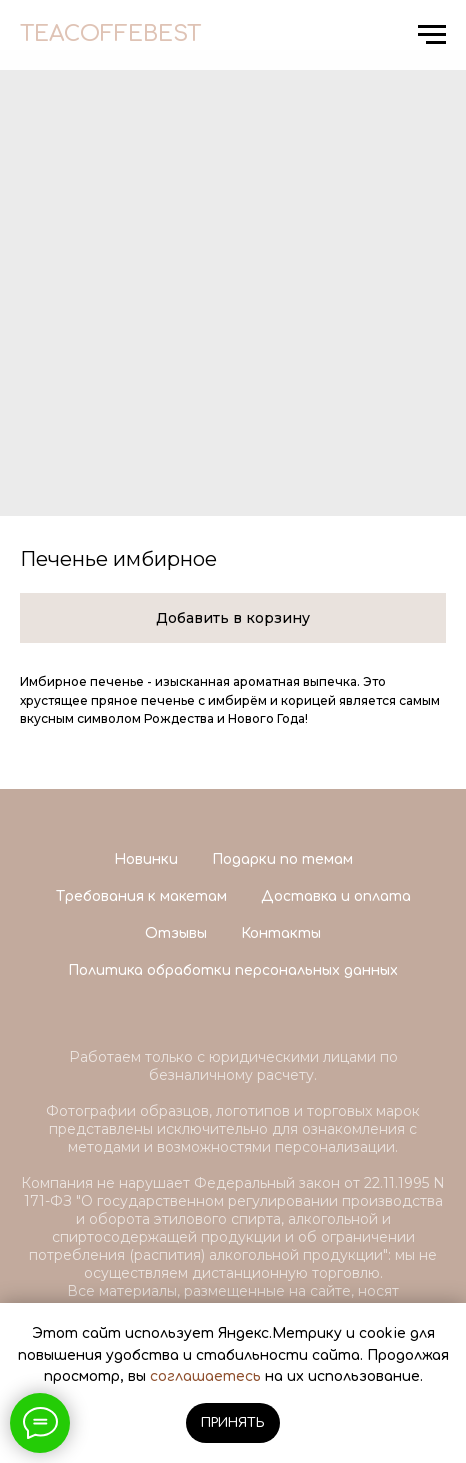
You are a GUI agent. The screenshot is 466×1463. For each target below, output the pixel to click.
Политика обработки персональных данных (233, 970)
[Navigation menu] (432, 35)
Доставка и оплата (336, 896)
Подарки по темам (282, 859)
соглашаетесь (205, 1376)
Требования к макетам (141, 896)
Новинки (146, 859)
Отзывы (176, 933)
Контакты (281, 933)
